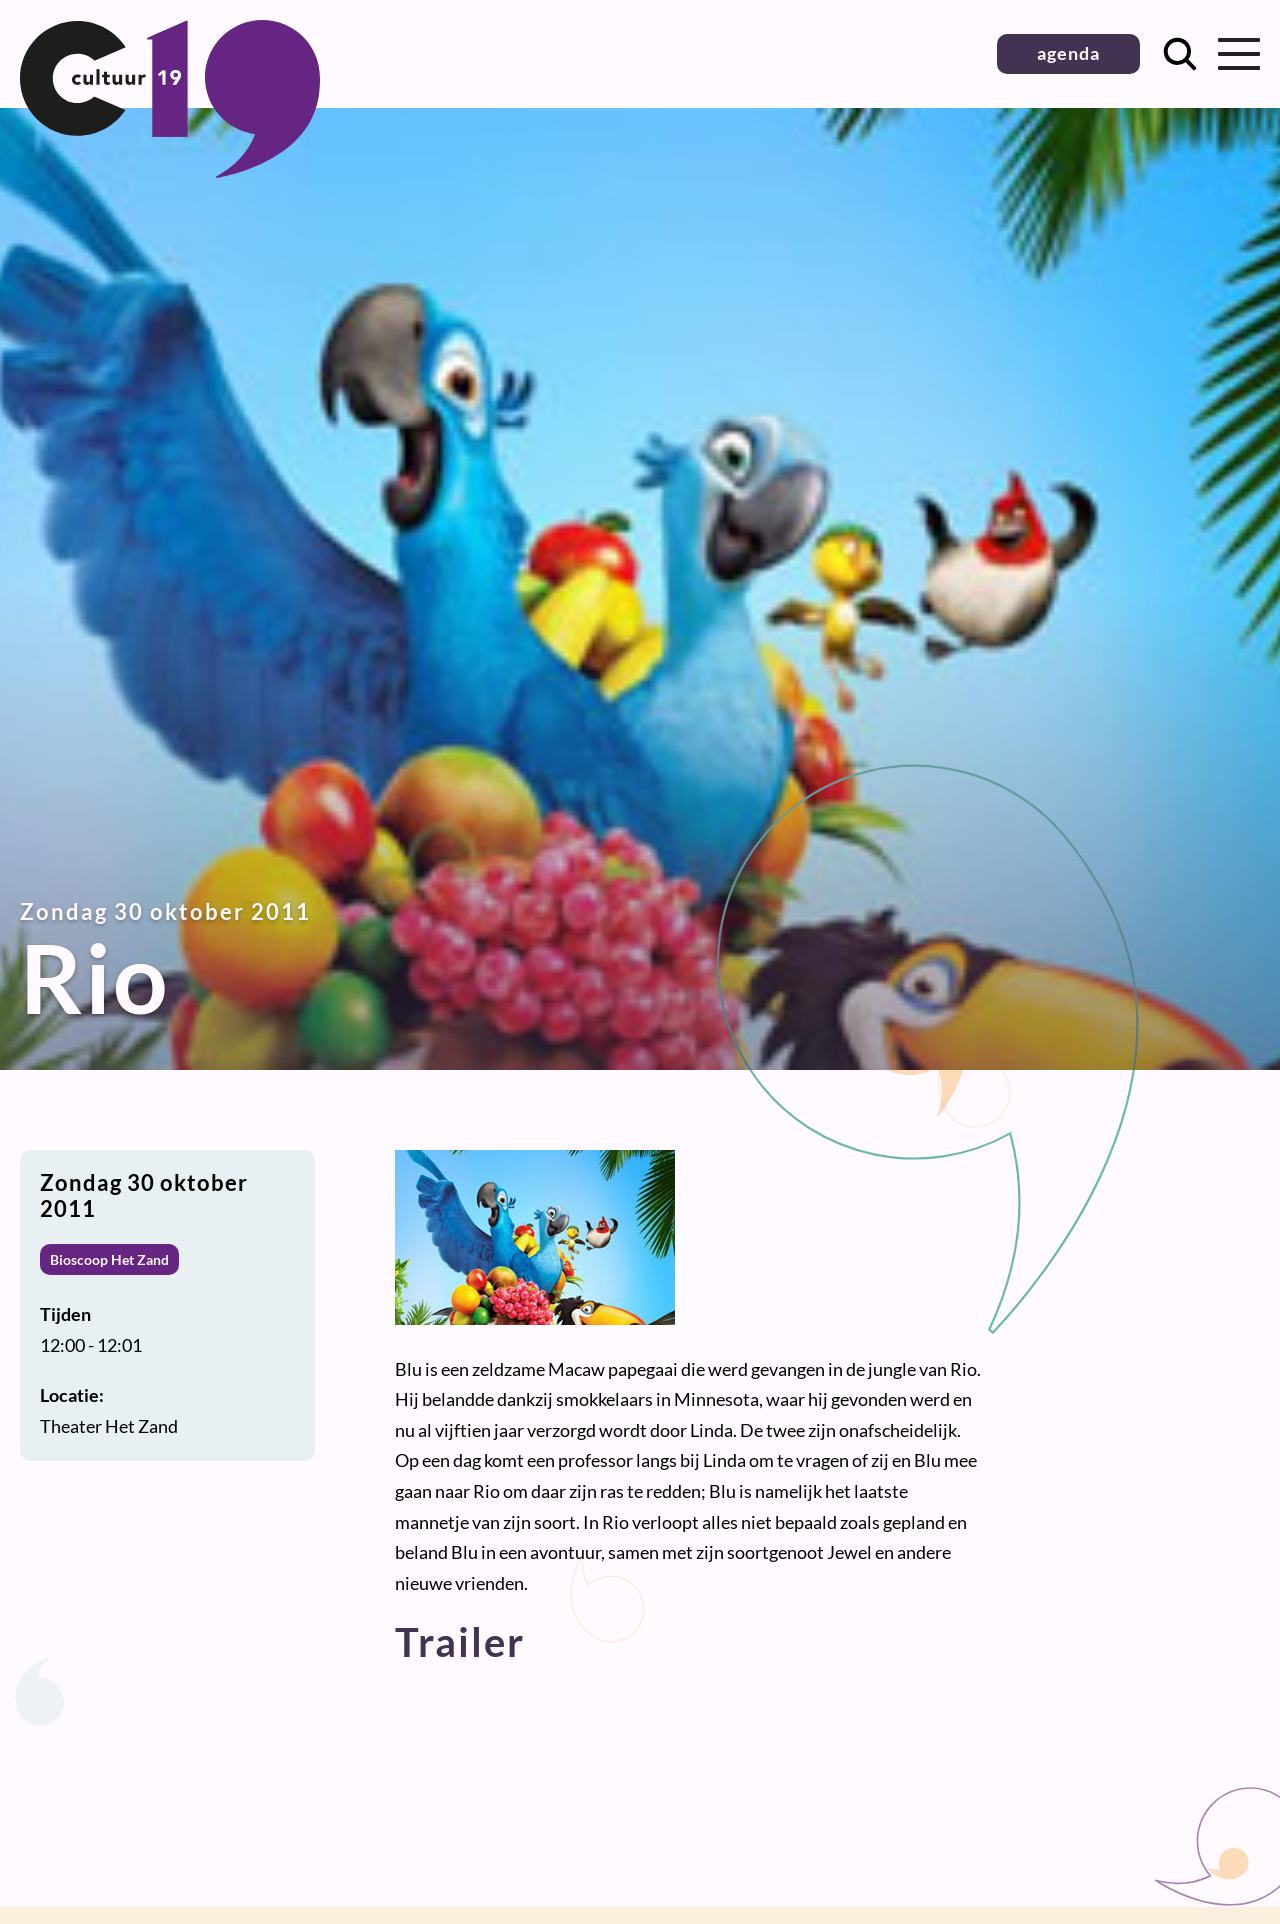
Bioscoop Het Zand (109, 1259)
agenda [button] (1068, 53)
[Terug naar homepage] (170, 171)
